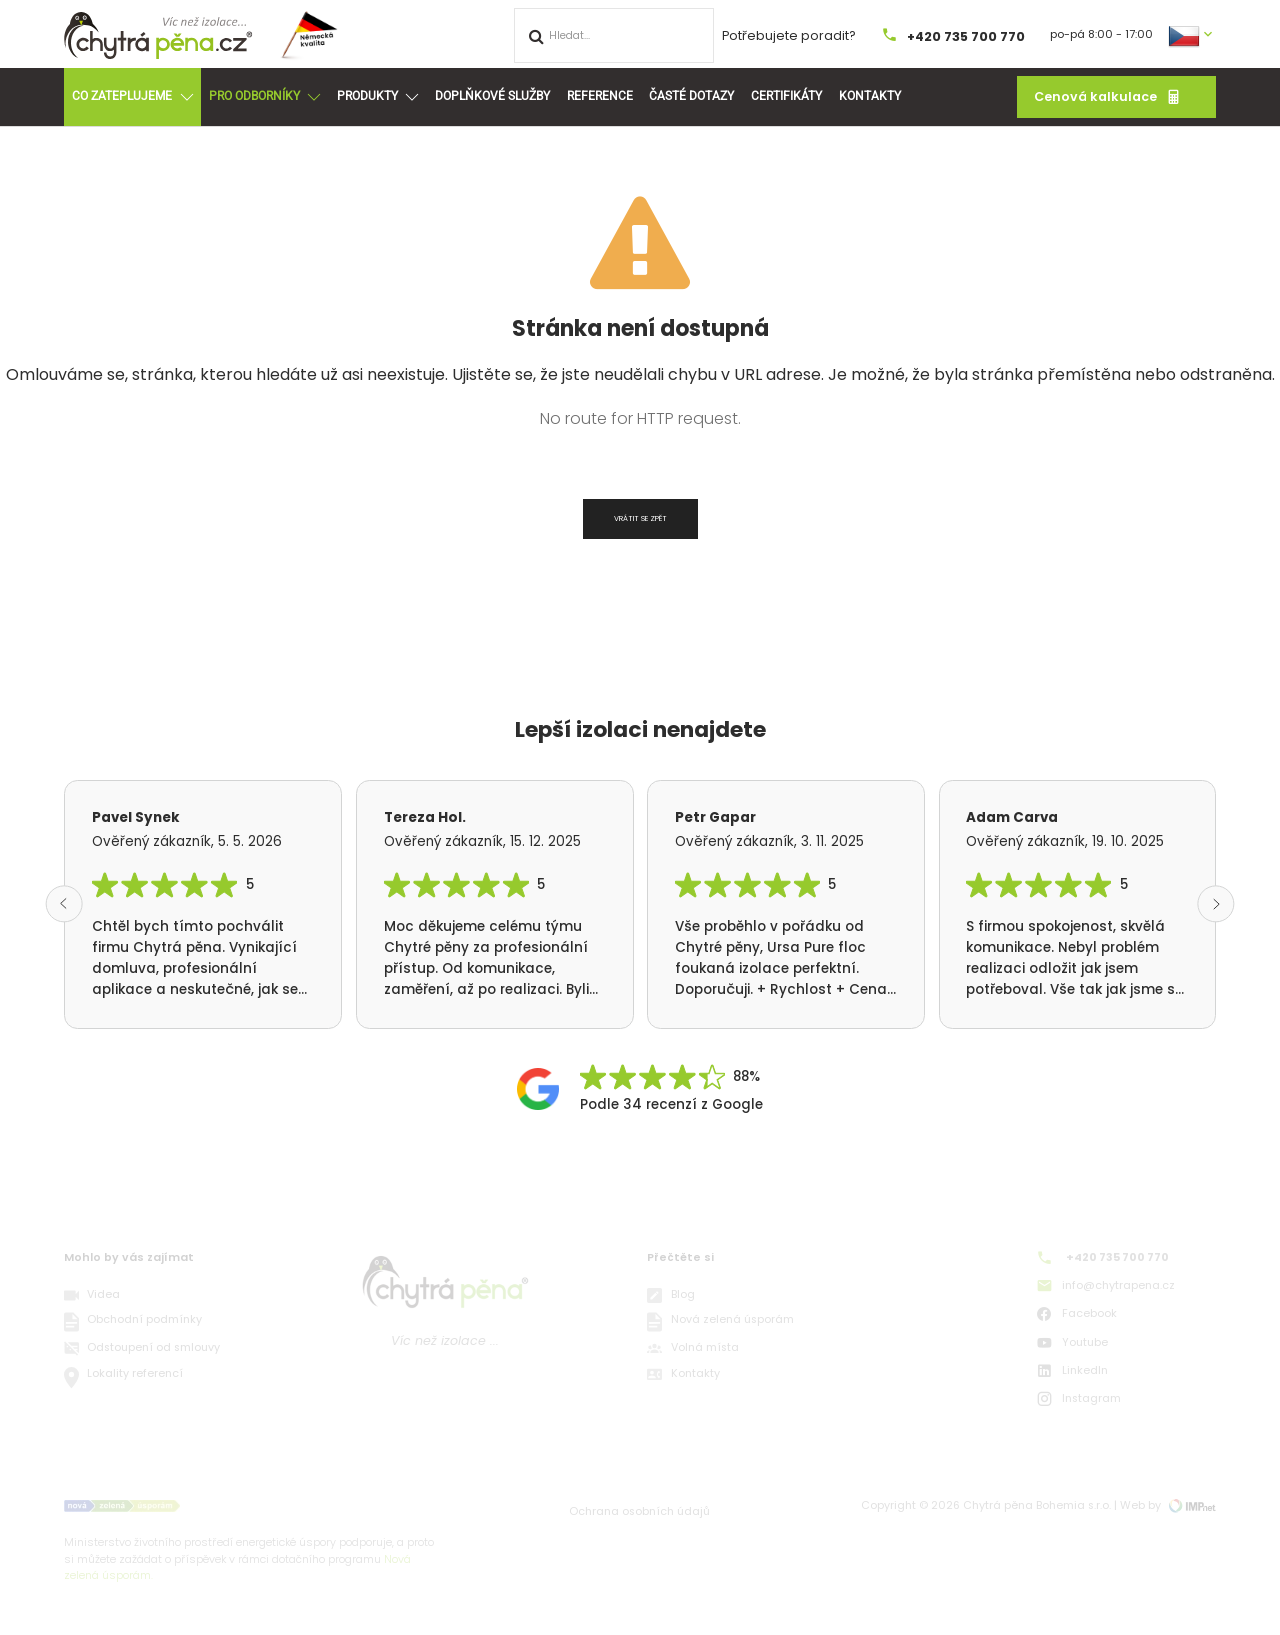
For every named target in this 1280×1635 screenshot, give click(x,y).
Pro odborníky (264, 97)
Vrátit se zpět (640, 518)
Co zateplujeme (132, 97)
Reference (600, 96)
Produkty (377, 97)
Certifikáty (786, 96)
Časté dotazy (691, 96)
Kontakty (870, 96)
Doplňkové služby (492, 96)
